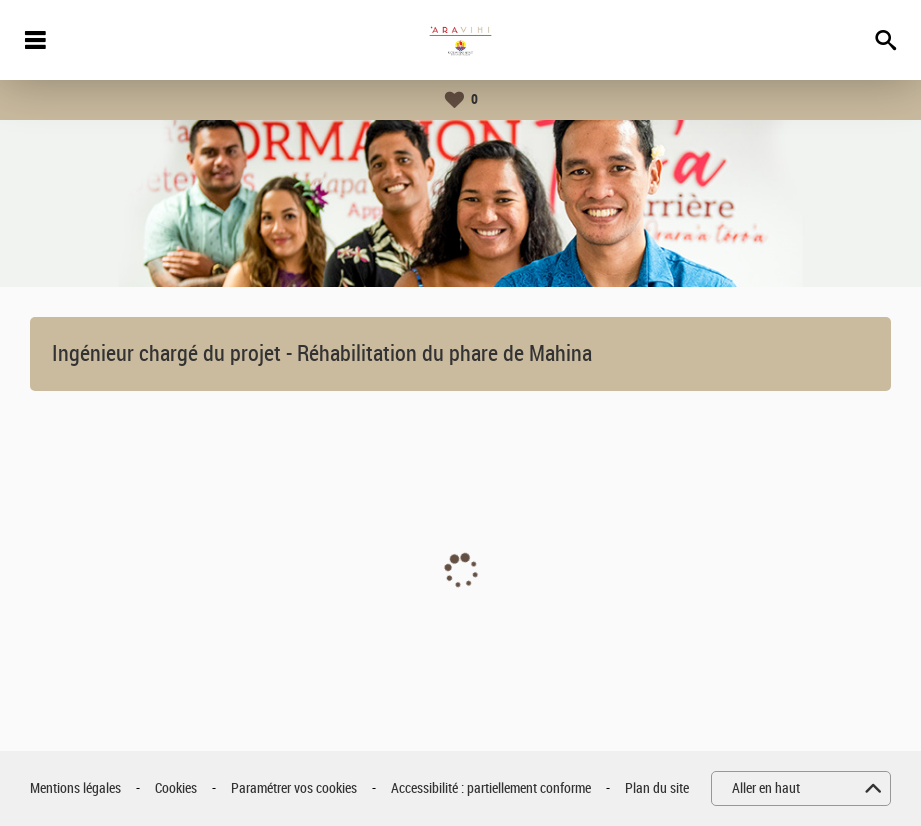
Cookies (176, 788)
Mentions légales (75, 788)
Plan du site (657, 788)
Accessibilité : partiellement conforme (491, 788)
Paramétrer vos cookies (294, 788)
